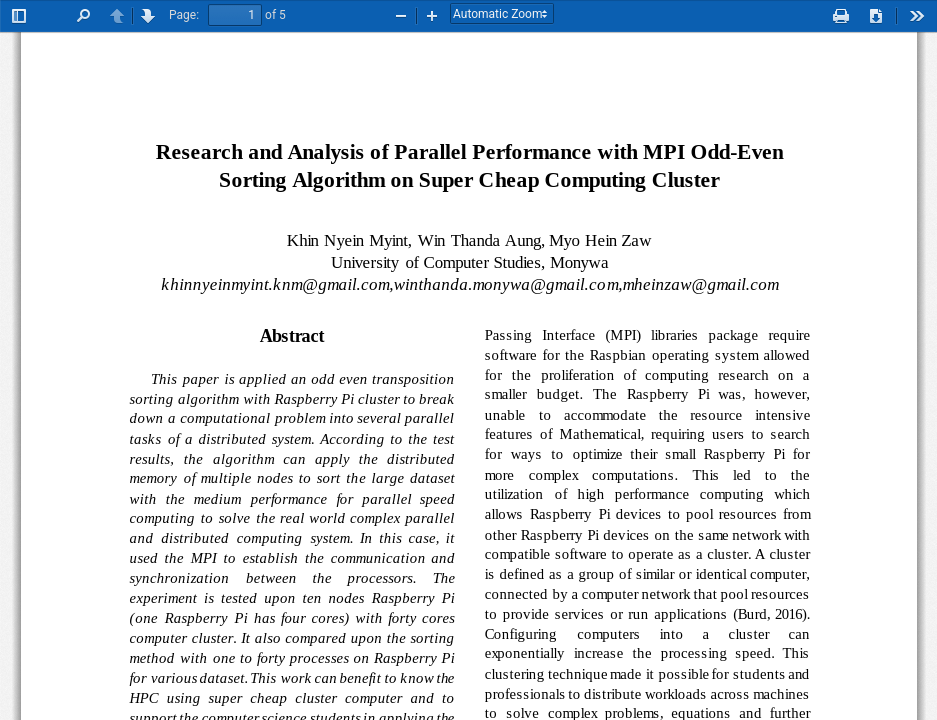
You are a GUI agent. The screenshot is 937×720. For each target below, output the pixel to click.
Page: (184, 15)
